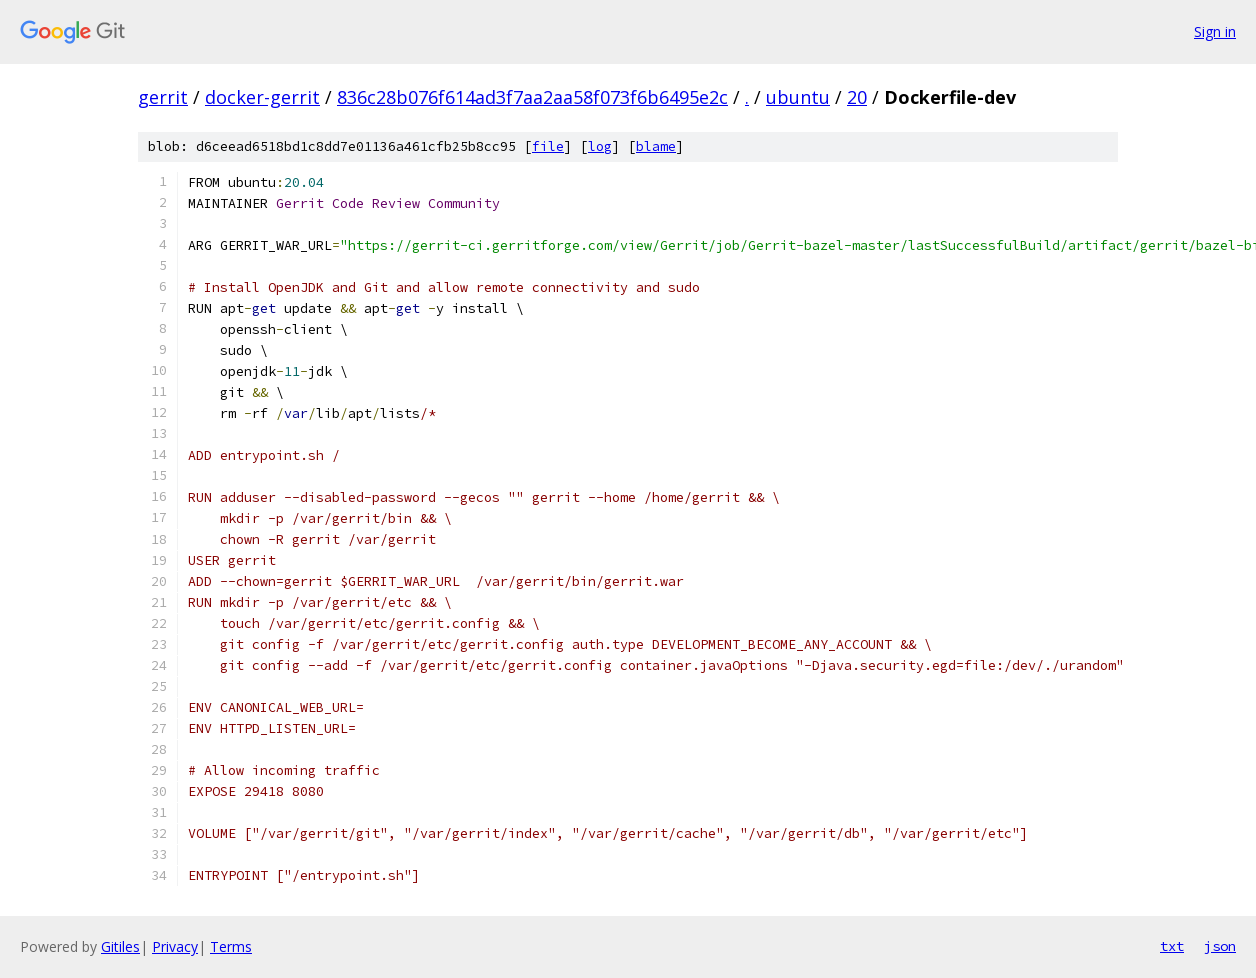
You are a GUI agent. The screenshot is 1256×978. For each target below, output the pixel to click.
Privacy (175, 946)
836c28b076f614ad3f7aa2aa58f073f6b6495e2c (532, 97)
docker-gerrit (262, 97)
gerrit (163, 97)
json (1220, 946)
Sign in (1215, 31)
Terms (231, 946)
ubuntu (798, 97)
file (548, 146)
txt (1172, 946)
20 (857, 97)
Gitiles (120, 946)
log (600, 146)
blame (656, 146)
